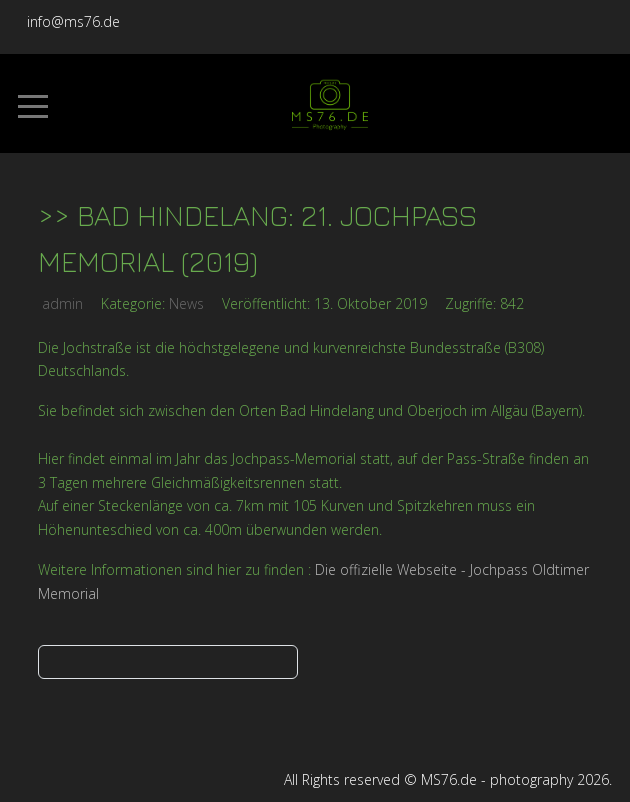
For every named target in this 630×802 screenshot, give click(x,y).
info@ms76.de (73, 21)
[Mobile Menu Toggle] (33, 106)
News (186, 303)
